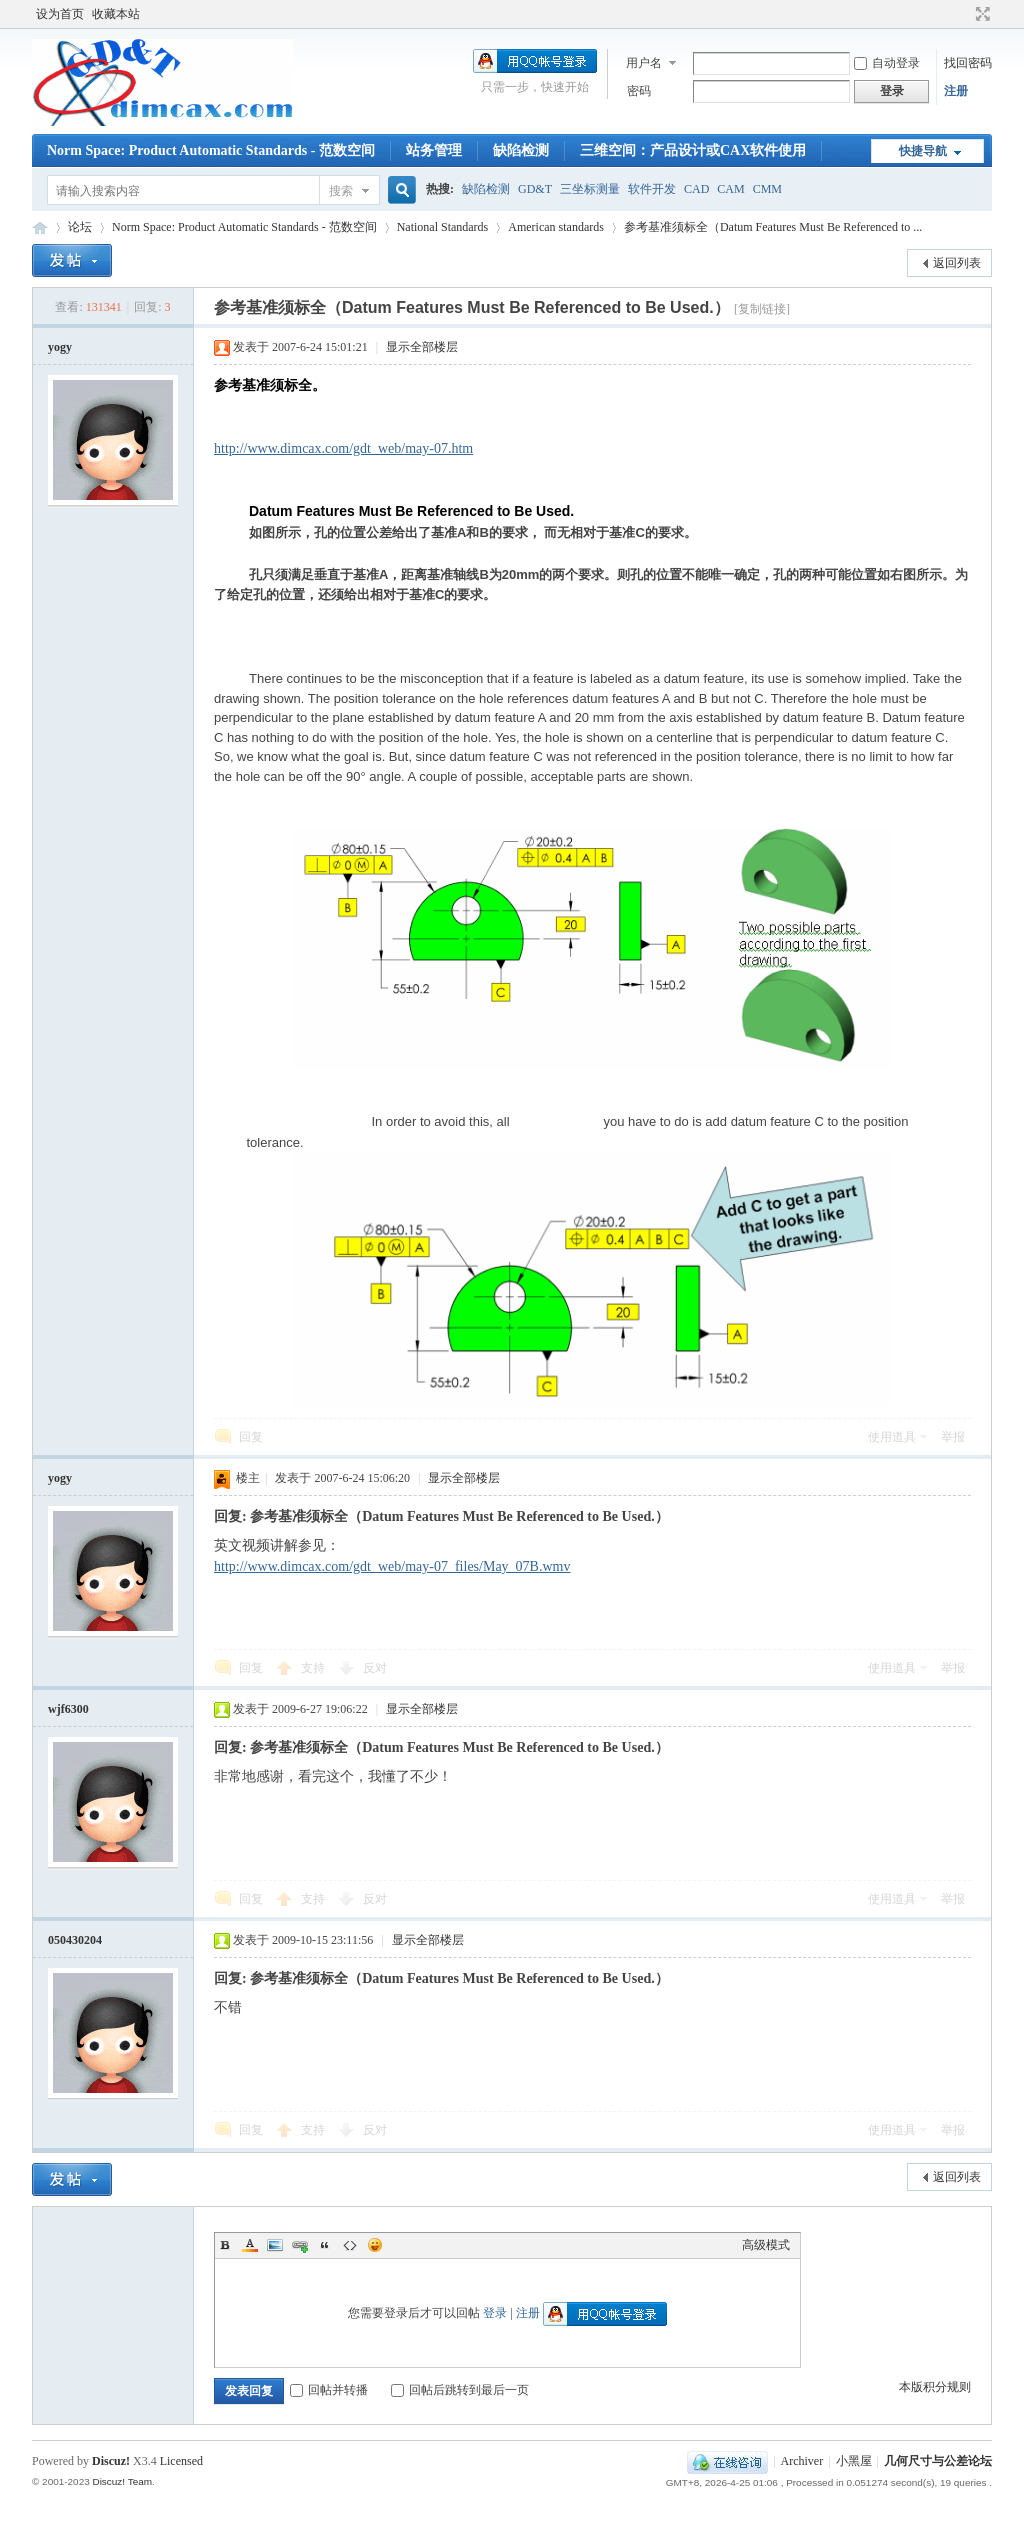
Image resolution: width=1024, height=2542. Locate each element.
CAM (730, 189)
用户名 (644, 63)
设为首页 (60, 14)
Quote (325, 2245)
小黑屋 (854, 2461)
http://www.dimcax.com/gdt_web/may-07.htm (343, 448)
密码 (639, 91)
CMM (767, 189)
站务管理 (434, 150)
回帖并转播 (329, 2390)
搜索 (341, 191)
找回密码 (968, 63)
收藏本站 (116, 14)
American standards (556, 227)
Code (350, 2245)
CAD (696, 189)
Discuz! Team (122, 2481)
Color (250, 2245)
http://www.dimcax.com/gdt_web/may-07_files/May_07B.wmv (392, 1566)
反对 (375, 1668)
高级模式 (766, 2245)
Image (275, 2245)
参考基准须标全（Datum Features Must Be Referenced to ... (773, 227)
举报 (953, 1437)
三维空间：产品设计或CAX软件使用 (693, 150)
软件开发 (652, 189)
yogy (60, 347)
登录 (495, 2313)
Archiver (802, 2461)
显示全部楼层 (422, 347)
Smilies (375, 2245)
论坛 (80, 227)
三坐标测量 (590, 189)
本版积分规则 (935, 2387)
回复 (251, 1437)
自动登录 (887, 63)
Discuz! (111, 2461)
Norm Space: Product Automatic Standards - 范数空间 (211, 150)
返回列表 (957, 263)
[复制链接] (762, 309)
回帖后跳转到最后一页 (460, 2390)
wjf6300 (68, 1709)
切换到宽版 (980, 14)
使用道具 (892, 1437)
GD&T (535, 189)
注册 (956, 91)
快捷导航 (923, 151)
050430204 (75, 1940)
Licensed (181, 2461)
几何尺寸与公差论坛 (40, 227)
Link (300, 2245)
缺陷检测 (521, 150)
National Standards (443, 227)
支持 (314, 1668)
